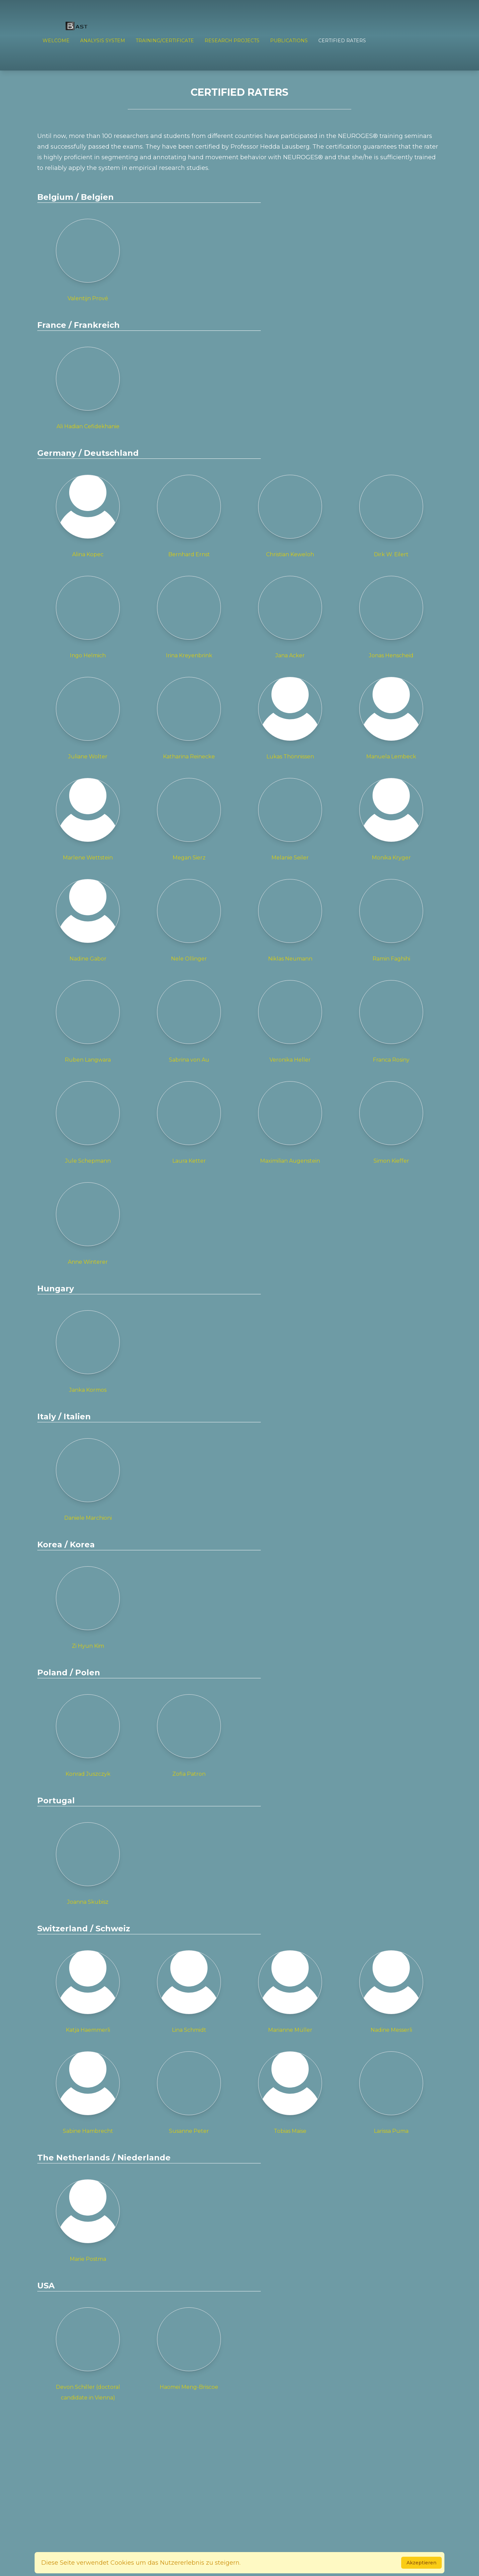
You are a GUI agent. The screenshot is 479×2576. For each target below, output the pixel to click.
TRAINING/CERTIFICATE (165, 41)
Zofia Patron (189, 1735)
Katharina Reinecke (189, 718)
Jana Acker (290, 617)
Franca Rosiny (391, 1021)
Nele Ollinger (189, 920)
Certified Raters (342, 41)
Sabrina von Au (189, 1021)
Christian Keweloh (290, 516)
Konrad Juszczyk (88, 1735)
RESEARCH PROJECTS (232, 41)
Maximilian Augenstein (290, 1122)
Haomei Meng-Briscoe (189, 2348)
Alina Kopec (88, 516)
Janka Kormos (88, 1351)
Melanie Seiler (290, 819)
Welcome (56, 41)
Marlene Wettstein (88, 819)
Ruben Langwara (88, 1021)
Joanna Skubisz (88, 1863)
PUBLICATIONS (289, 41)
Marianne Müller (290, 1991)
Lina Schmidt (189, 1991)
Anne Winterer (88, 1223)
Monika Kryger (391, 819)
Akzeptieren (421, 2563)
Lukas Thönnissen (290, 718)
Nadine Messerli (391, 1991)
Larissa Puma (391, 2092)
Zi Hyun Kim (88, 1607)
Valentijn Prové (88, 260)
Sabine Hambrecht (88, 2092)
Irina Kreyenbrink (189, 617)
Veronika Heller (290, 1021)
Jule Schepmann (88, 1122)
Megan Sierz (189, 819)
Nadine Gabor (88, 920)
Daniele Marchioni (88, 1479)
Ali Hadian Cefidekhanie (88, 388)
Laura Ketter (189, 1122)
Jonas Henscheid (391, 617)
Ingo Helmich (88, 617)
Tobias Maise (290, 2092)
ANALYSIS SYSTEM (102, 41)
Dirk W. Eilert (391, 516)
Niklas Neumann (290, 920)
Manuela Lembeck (391, 718)
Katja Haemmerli (88, 1991)
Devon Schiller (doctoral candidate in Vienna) (88, 2354)
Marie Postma (88, 2220)
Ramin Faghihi (391, 920)
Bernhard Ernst (189, 516)
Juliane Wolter (88, 718)
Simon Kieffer (391, 1122)
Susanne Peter (189, 2092)
